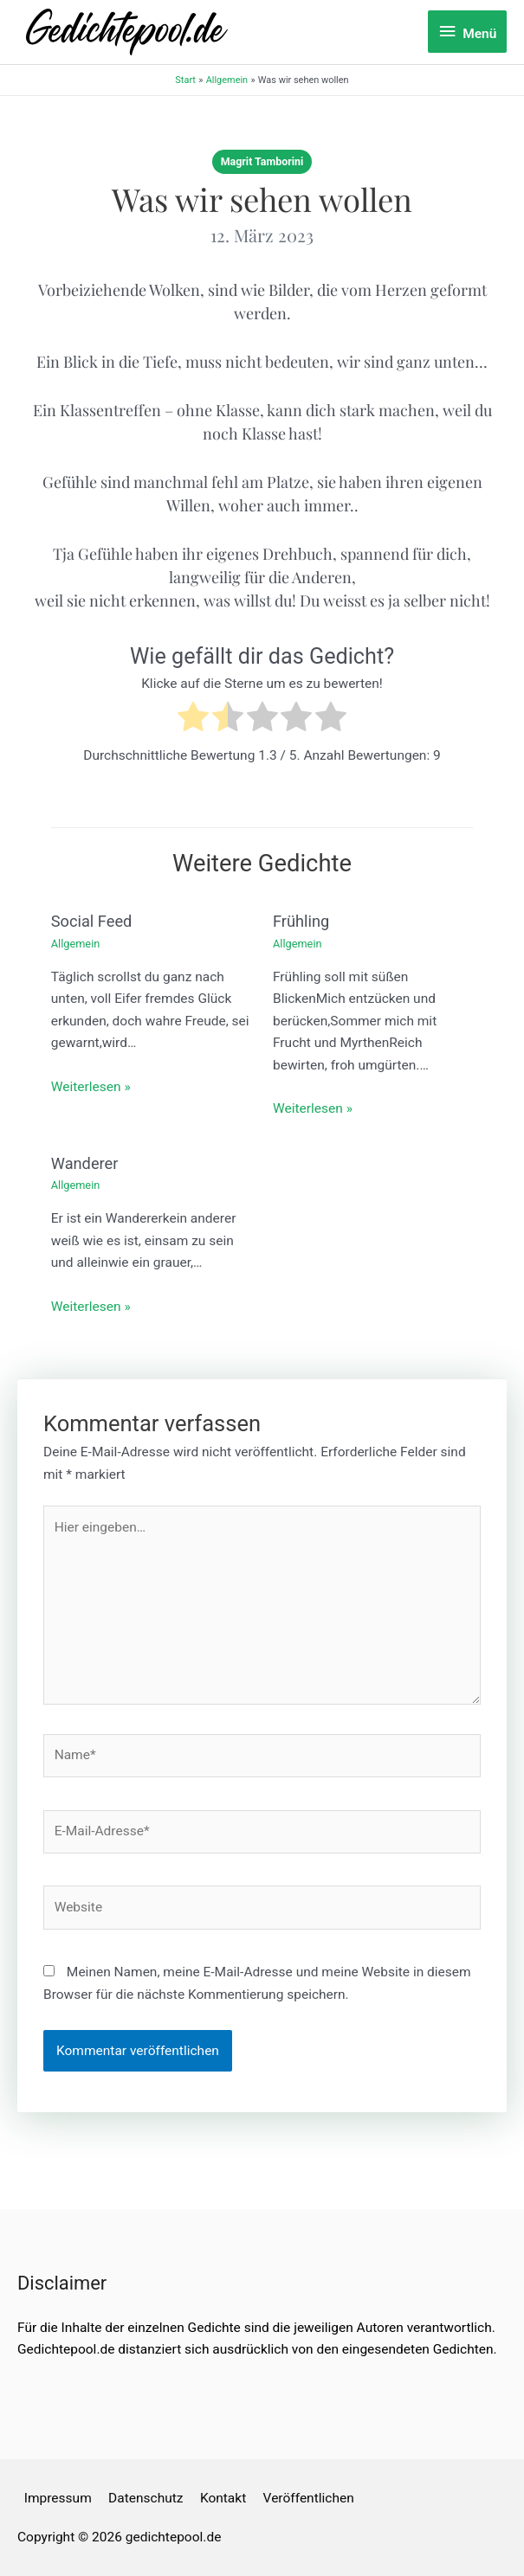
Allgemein (75, 943)
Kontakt (223, 2498)
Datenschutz (145, 2498)
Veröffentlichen (308, 2498)
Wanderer (85, 1163)
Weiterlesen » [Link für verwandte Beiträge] (91, 1087)
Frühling (301, 921)
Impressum (58, 2498)
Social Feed (92, 921)
